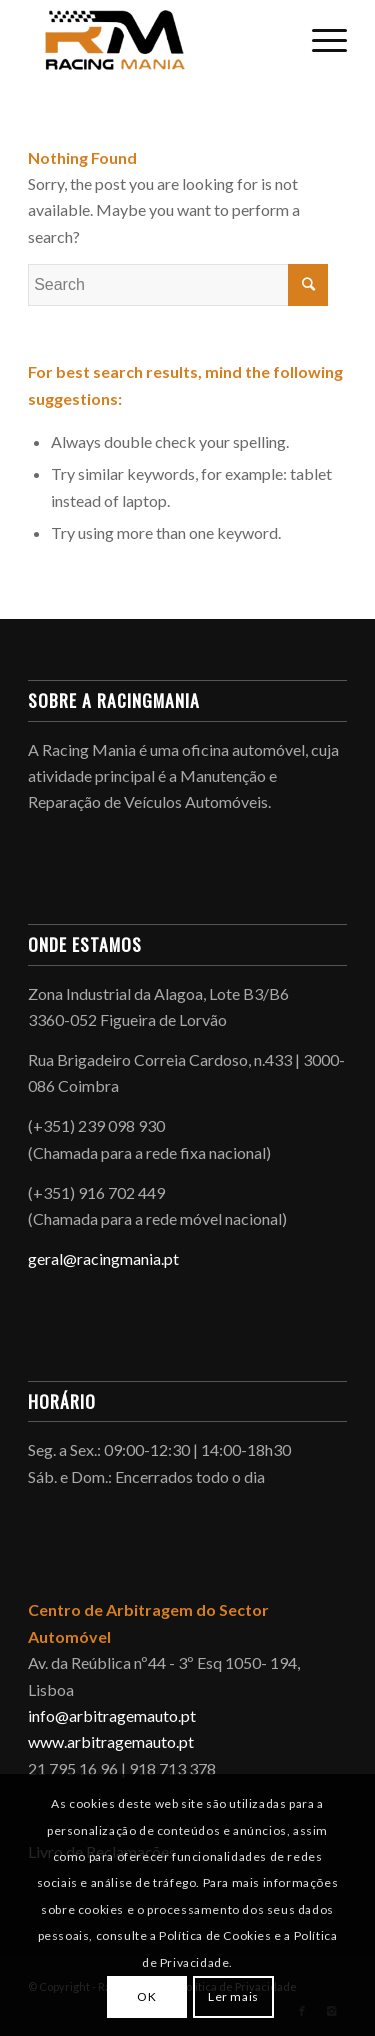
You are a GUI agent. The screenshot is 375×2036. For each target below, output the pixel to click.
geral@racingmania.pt (103, 1258)
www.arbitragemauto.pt (111, 1741)
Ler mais (233, 1996)
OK (146, 1996)
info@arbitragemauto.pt (112, 1715)
